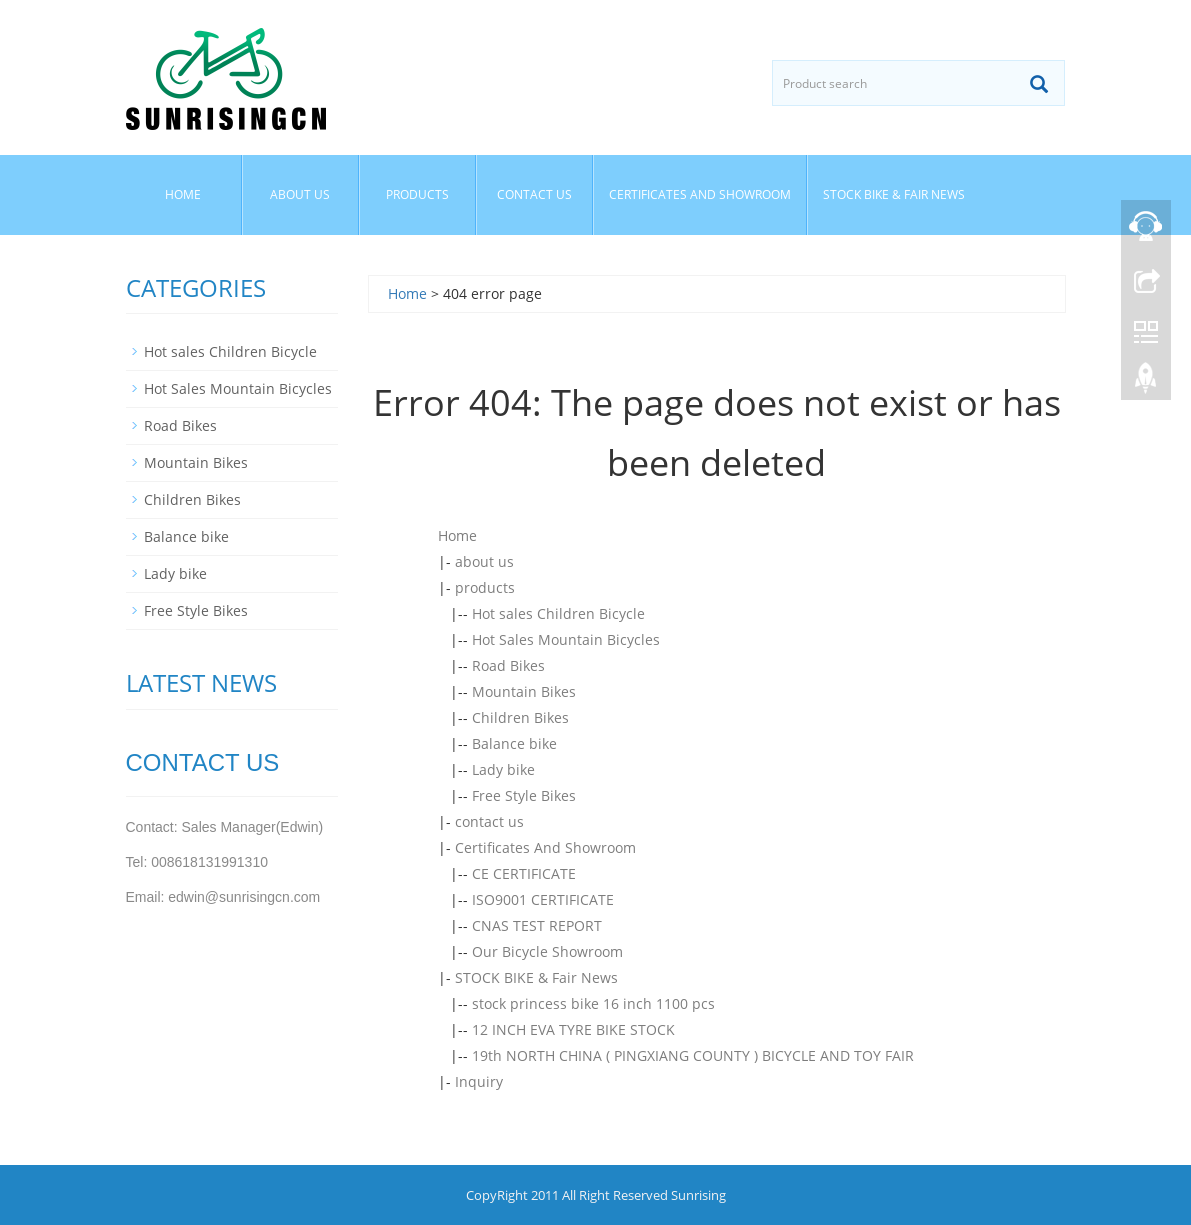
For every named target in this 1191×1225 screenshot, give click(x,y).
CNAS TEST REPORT (537, 925)
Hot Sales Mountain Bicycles (566, 639)
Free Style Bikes (524, 795)
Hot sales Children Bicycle (558, 613)
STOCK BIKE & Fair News (894, 194)
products (417, 194)
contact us (534, 194)
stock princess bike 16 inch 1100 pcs (593, 1003)
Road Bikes (508, 665)
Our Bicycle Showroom (547, 951)
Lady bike (503, 769)
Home (183, 194)
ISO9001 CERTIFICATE (543, 899)
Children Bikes (520, 717)
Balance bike (514, 743)
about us (300, 194)
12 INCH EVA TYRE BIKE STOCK (573, 1029)
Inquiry (479, 1081)
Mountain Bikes (524, 691)
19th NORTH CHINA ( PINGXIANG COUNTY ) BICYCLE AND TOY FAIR (693, 1055)
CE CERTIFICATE (524, 873)
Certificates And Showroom (700, 194)
